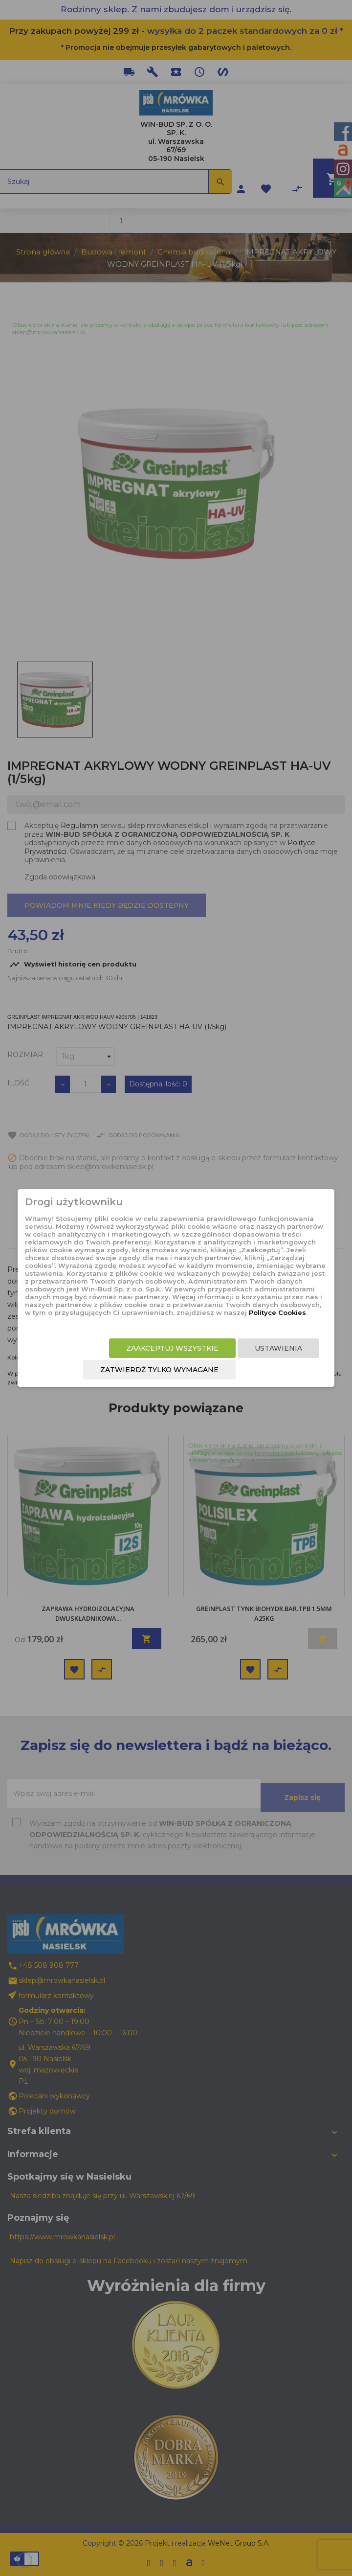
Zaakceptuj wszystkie (172, 1348)
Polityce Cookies (277, 1312)
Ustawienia (278, 1348)
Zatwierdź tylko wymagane (159, 1369)
